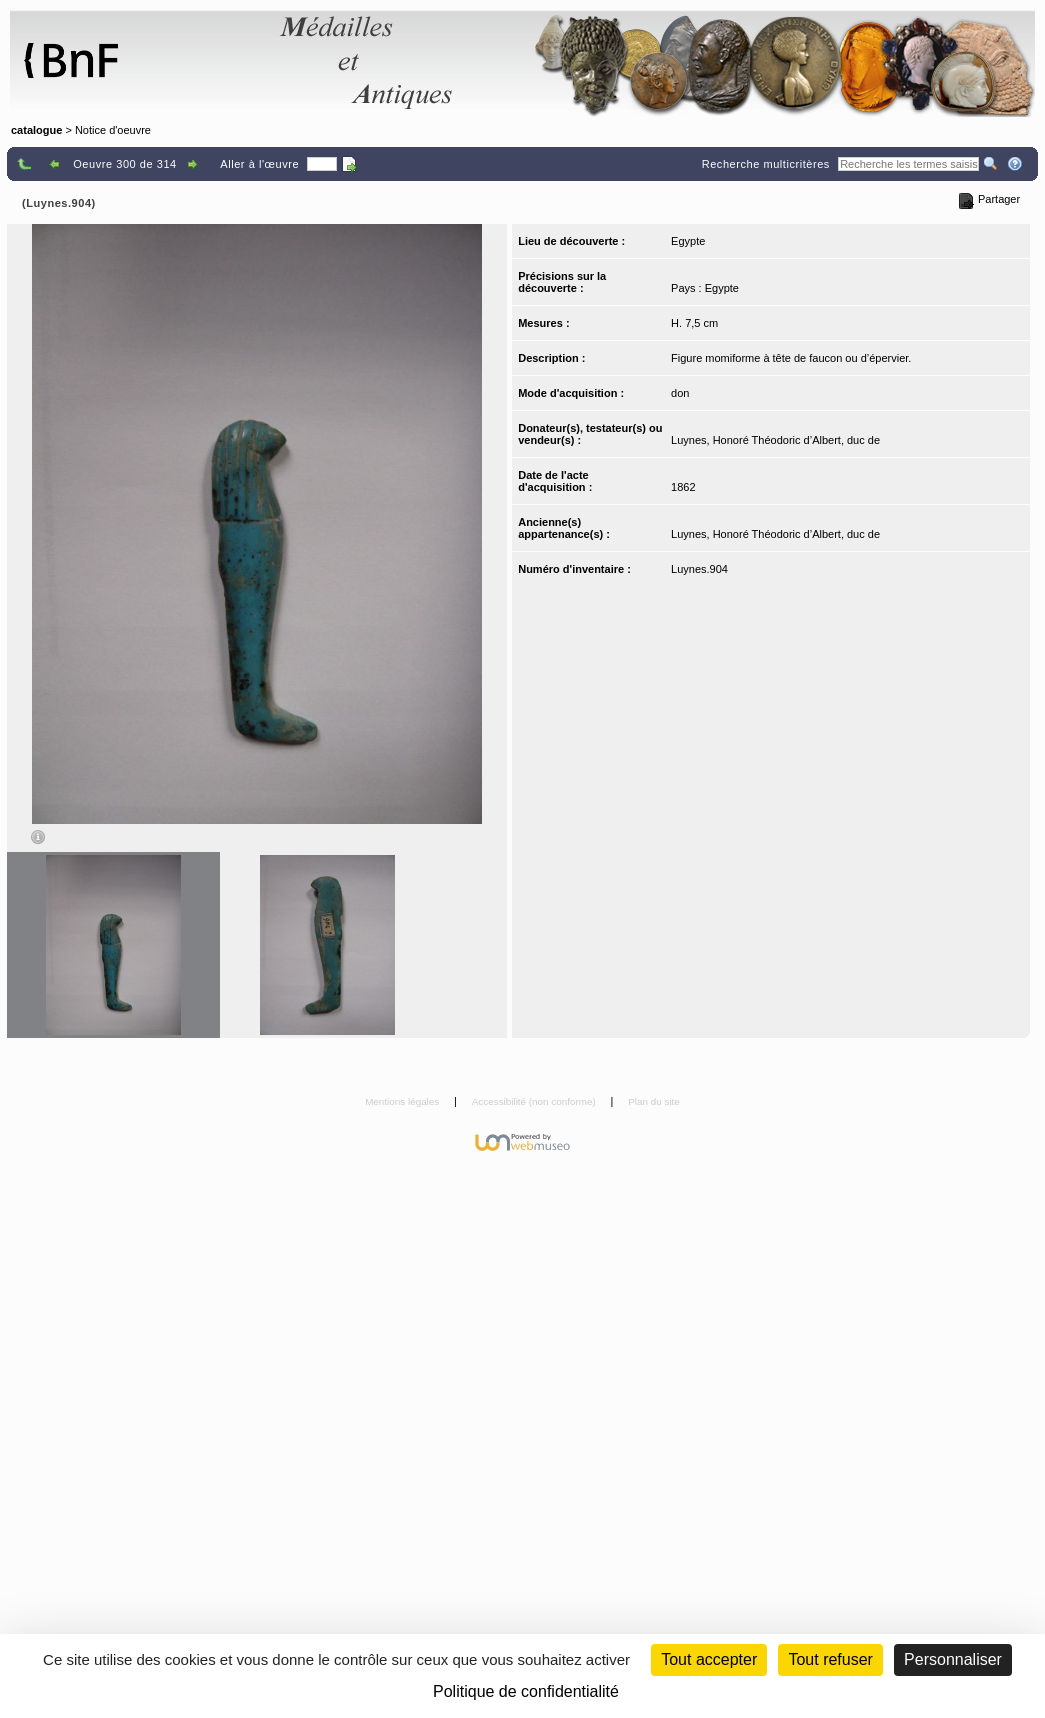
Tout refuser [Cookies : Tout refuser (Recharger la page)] (830, 1659)
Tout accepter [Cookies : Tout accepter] (709, 1659)
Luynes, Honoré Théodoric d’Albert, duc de (775, 440)
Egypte (688, 241)
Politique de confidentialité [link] (526, 1691)
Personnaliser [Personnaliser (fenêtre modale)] (953, 1659)
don (680, 393)
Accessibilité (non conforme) (535, 1101)
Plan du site (654, 1101)
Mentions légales (403, 1101)
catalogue (36, 130)
